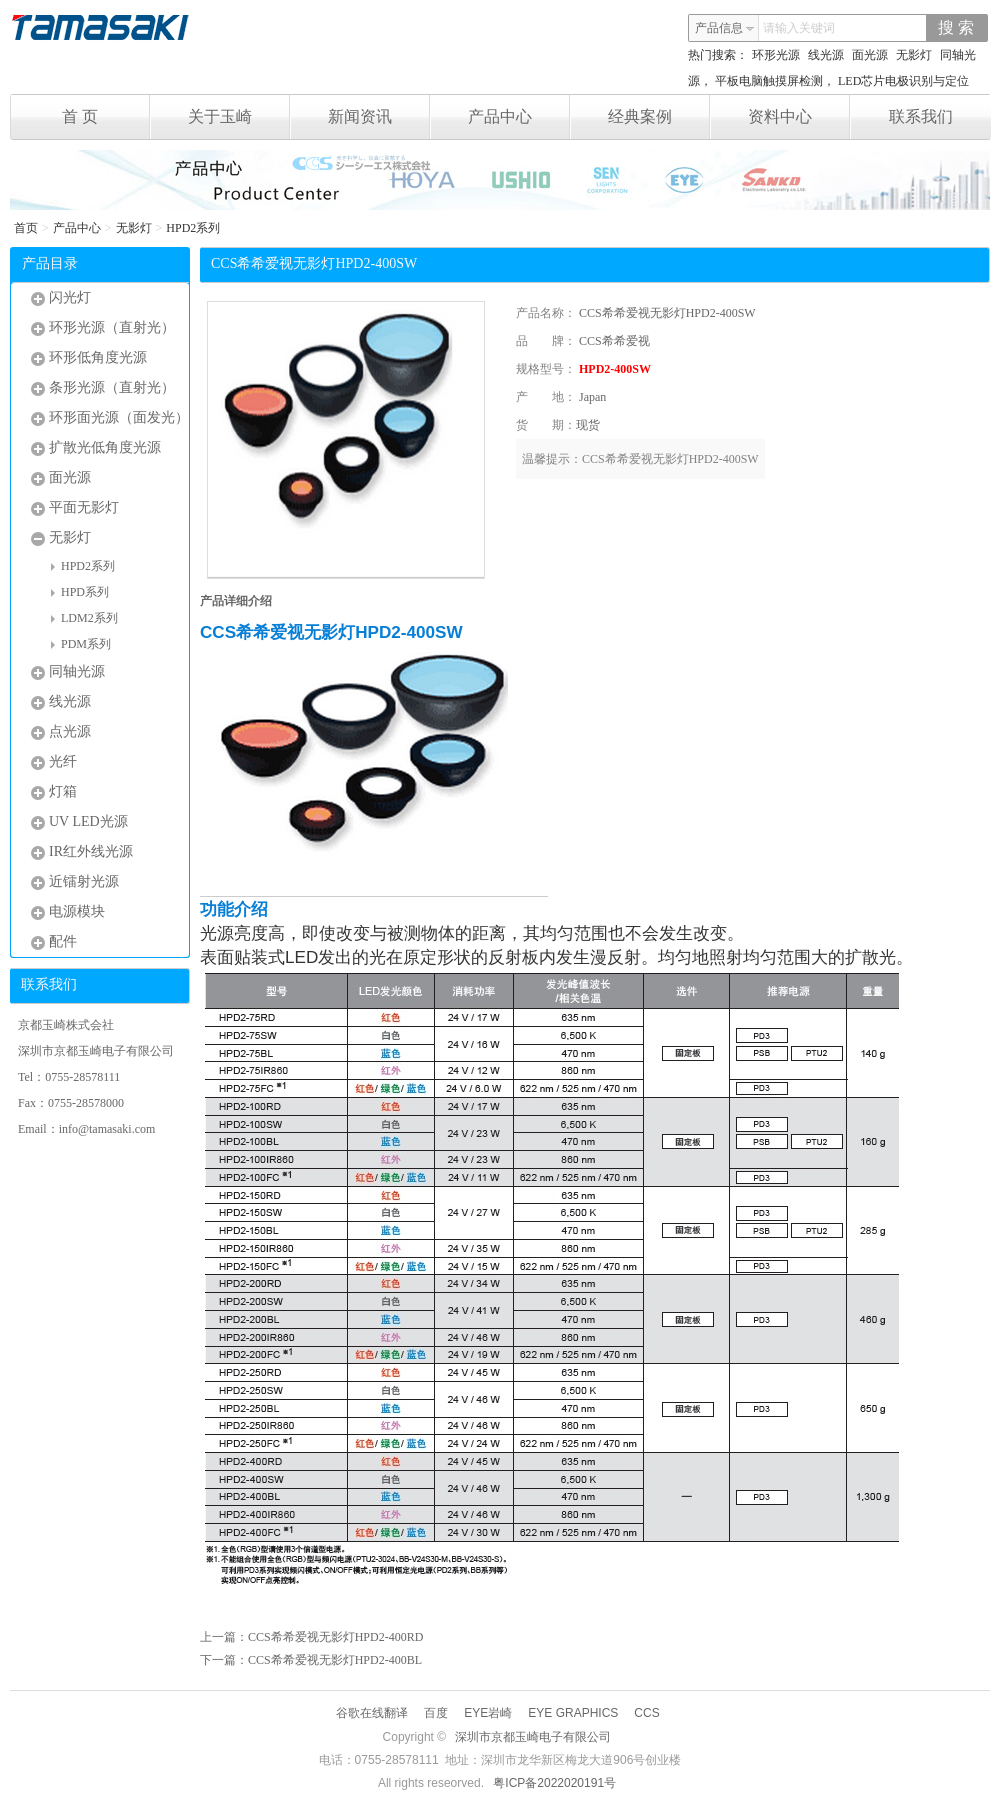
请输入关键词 (799, 28)
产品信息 (725, 28)
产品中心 (519, 117)
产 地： (546, 397)
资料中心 (799, 117)
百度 (436, 1713)
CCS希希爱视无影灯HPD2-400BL (335, 1660)
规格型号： (546, 369)
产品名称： (546, 313)
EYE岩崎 (488, 1713)
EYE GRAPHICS (573, 1713)
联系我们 (921, 116)
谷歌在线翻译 (372, 1713)
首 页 (106, 117)
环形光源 (776, 55)
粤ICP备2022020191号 (554, 1783)
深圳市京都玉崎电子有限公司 (533, 1737)
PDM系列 (81, 644)
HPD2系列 (193, 228)
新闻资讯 (379, 117)
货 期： (546, 425)
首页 (26, 228)
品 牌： (546, 341)
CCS (646, 1713)
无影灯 (914, 55)
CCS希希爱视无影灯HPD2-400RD (335, 1637)
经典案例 (659, 117)
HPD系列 (80, 592)
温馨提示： (552, 459)
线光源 (826, 55)
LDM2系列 (84, 618)
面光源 (870, 55)
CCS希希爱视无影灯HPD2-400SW (667, 313)
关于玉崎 (239, 117)
